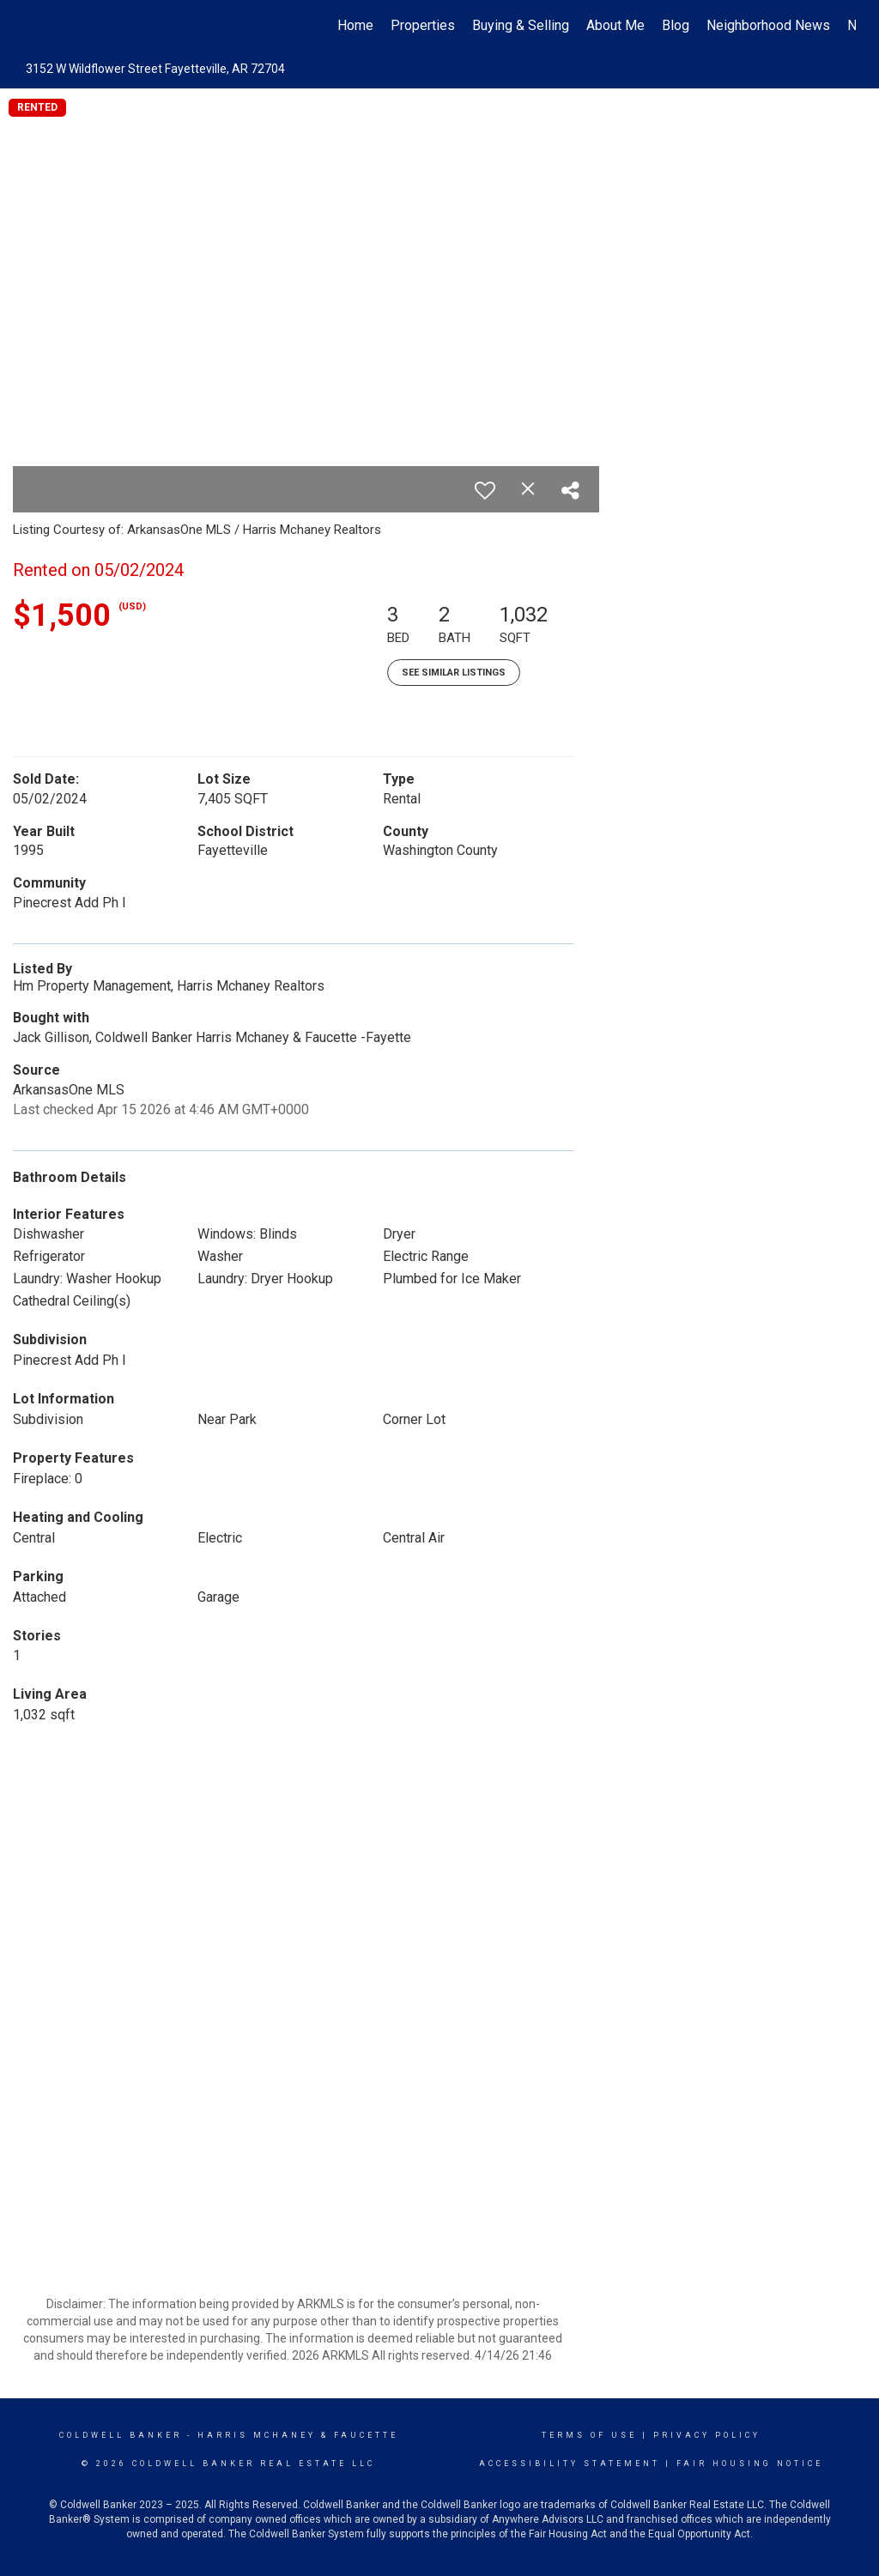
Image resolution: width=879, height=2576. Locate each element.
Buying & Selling (520, 25)
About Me (615, 25)
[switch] (485, 490)
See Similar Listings (454, 672)
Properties (423, 25)
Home (355, 25)
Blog (675, 25)
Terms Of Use (589, 2435)
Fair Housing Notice (749, 2463)
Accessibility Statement (569, 2463)
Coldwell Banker (120, 2435)
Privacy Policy (707, 2435)
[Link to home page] (32, 26)
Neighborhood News (768, 25)
